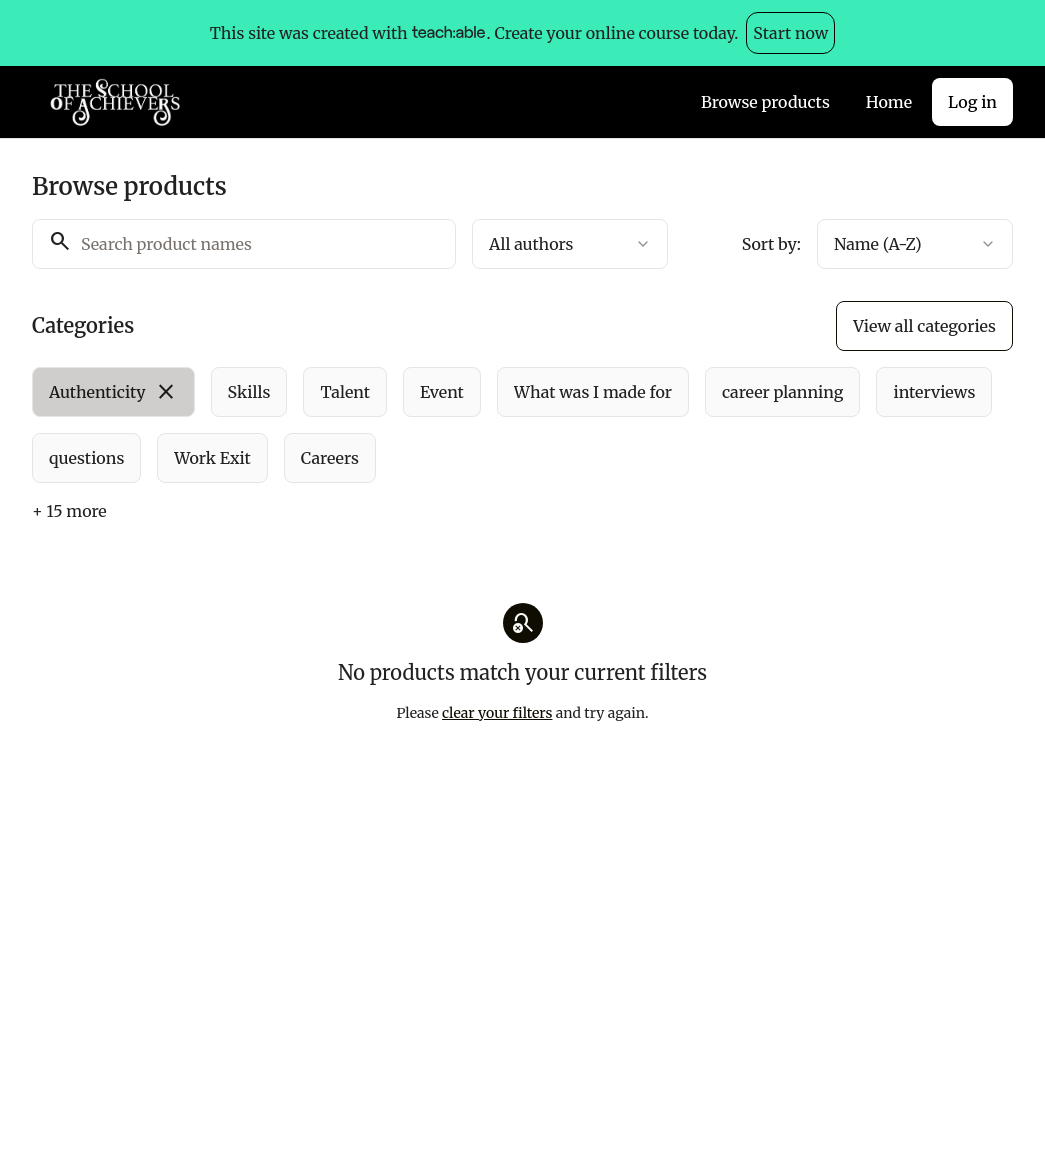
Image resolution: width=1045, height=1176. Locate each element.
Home (889, 102)
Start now (790, 33)
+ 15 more (69, 511)
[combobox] (570, 244)
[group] (522, 425)
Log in (972, 102)
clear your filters (497, 713)
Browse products (765, 102)
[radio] (113, 392)
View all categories (924, 326)
